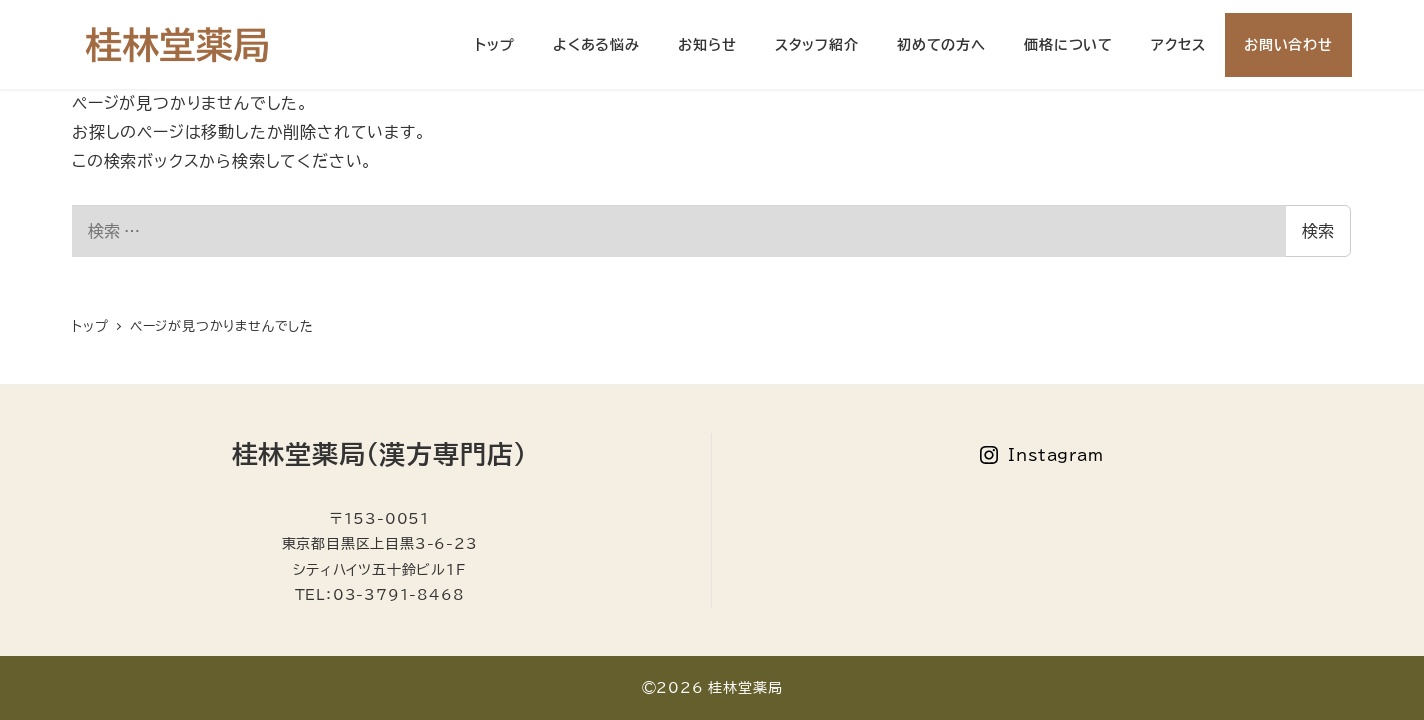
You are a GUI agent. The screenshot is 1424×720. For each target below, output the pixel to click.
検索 (1318, 231)
